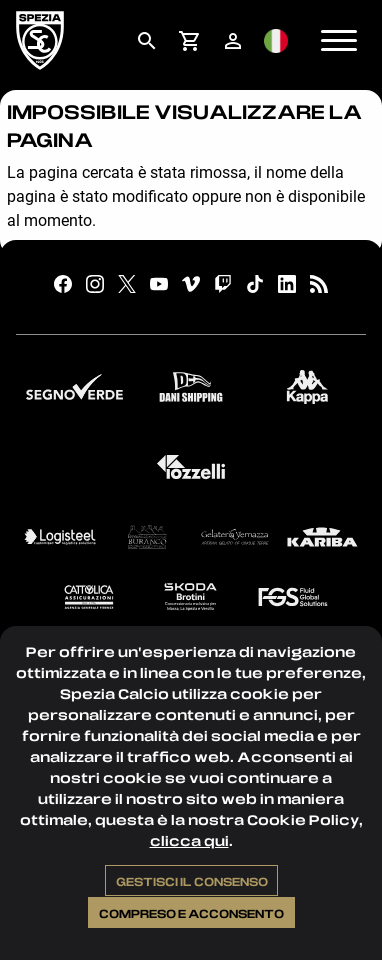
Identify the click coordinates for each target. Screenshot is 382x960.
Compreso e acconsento (191, 913)
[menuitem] (146, 41)
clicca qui (189, 840)
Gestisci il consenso (192, 881)
